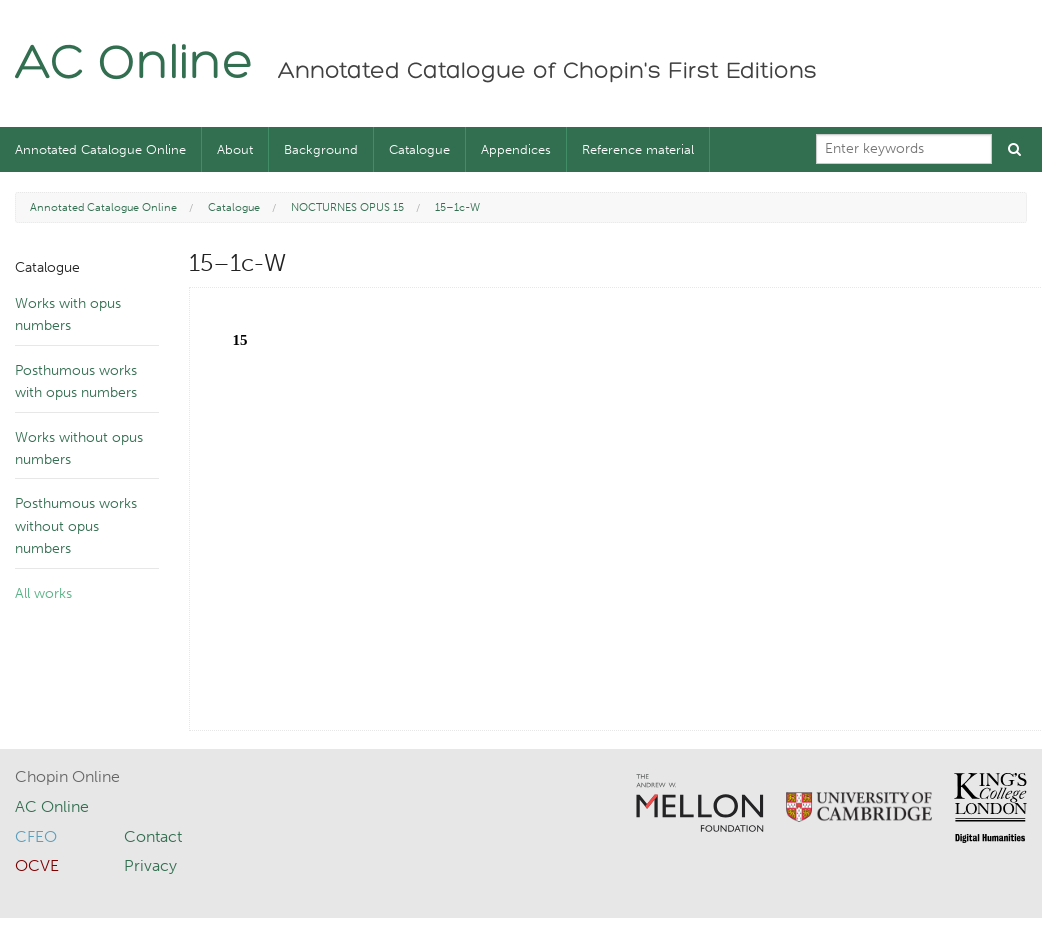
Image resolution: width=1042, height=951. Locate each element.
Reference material (638, 149)
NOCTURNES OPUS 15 (347, 207)
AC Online (134, 65)
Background (321, 149)
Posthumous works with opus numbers (76, 381)
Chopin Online (67, 776)
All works (43, 593)
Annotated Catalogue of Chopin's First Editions (547, 72)
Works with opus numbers (68, 314)
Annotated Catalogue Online (100, 149)
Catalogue (419, 149)
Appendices (516, 149)
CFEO (36, 836)
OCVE (37, 865)
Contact (153, 836)
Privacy (150, 865)
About (235, 149)
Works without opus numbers (79, 448)
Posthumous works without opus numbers (76, 526)
